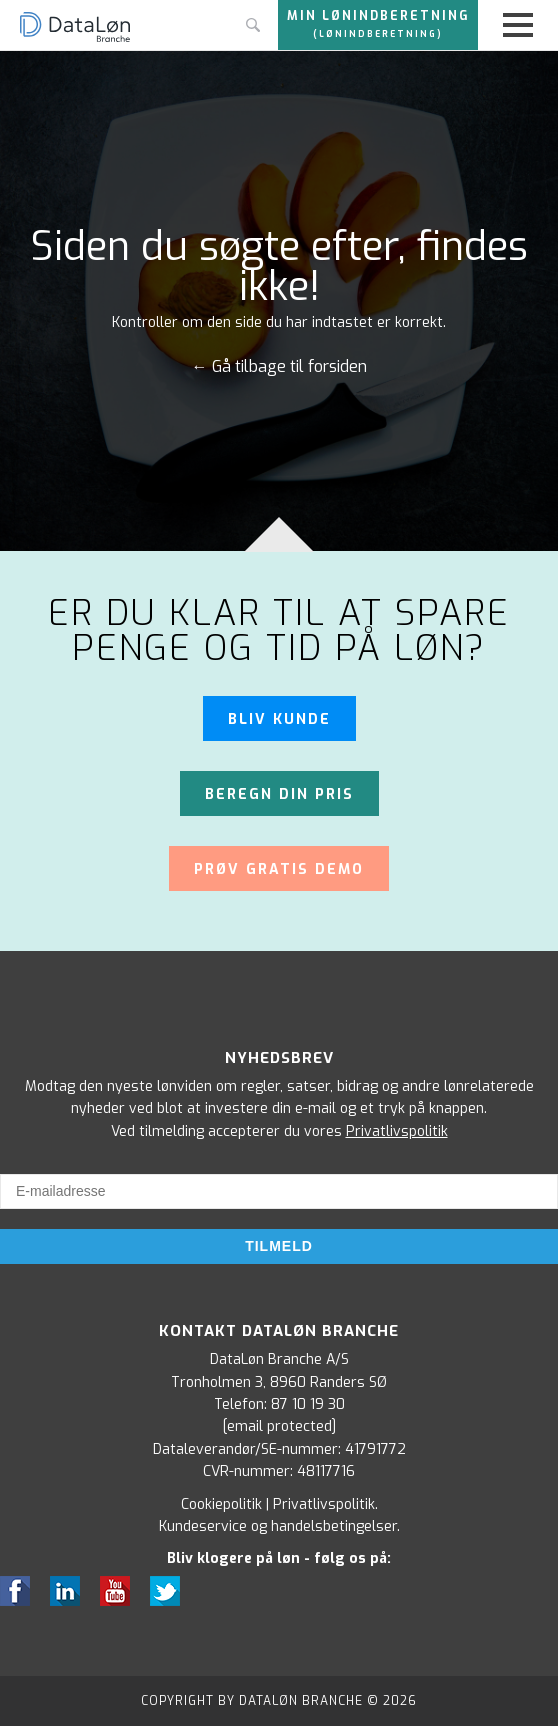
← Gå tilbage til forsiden (279, 367)
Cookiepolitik (221, 1504)
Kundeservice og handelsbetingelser (278, 1526)
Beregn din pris (279, 794)
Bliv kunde (279, 719)
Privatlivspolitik (397, 1131)
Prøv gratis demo (279, 869)
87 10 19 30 (308, 1404)
